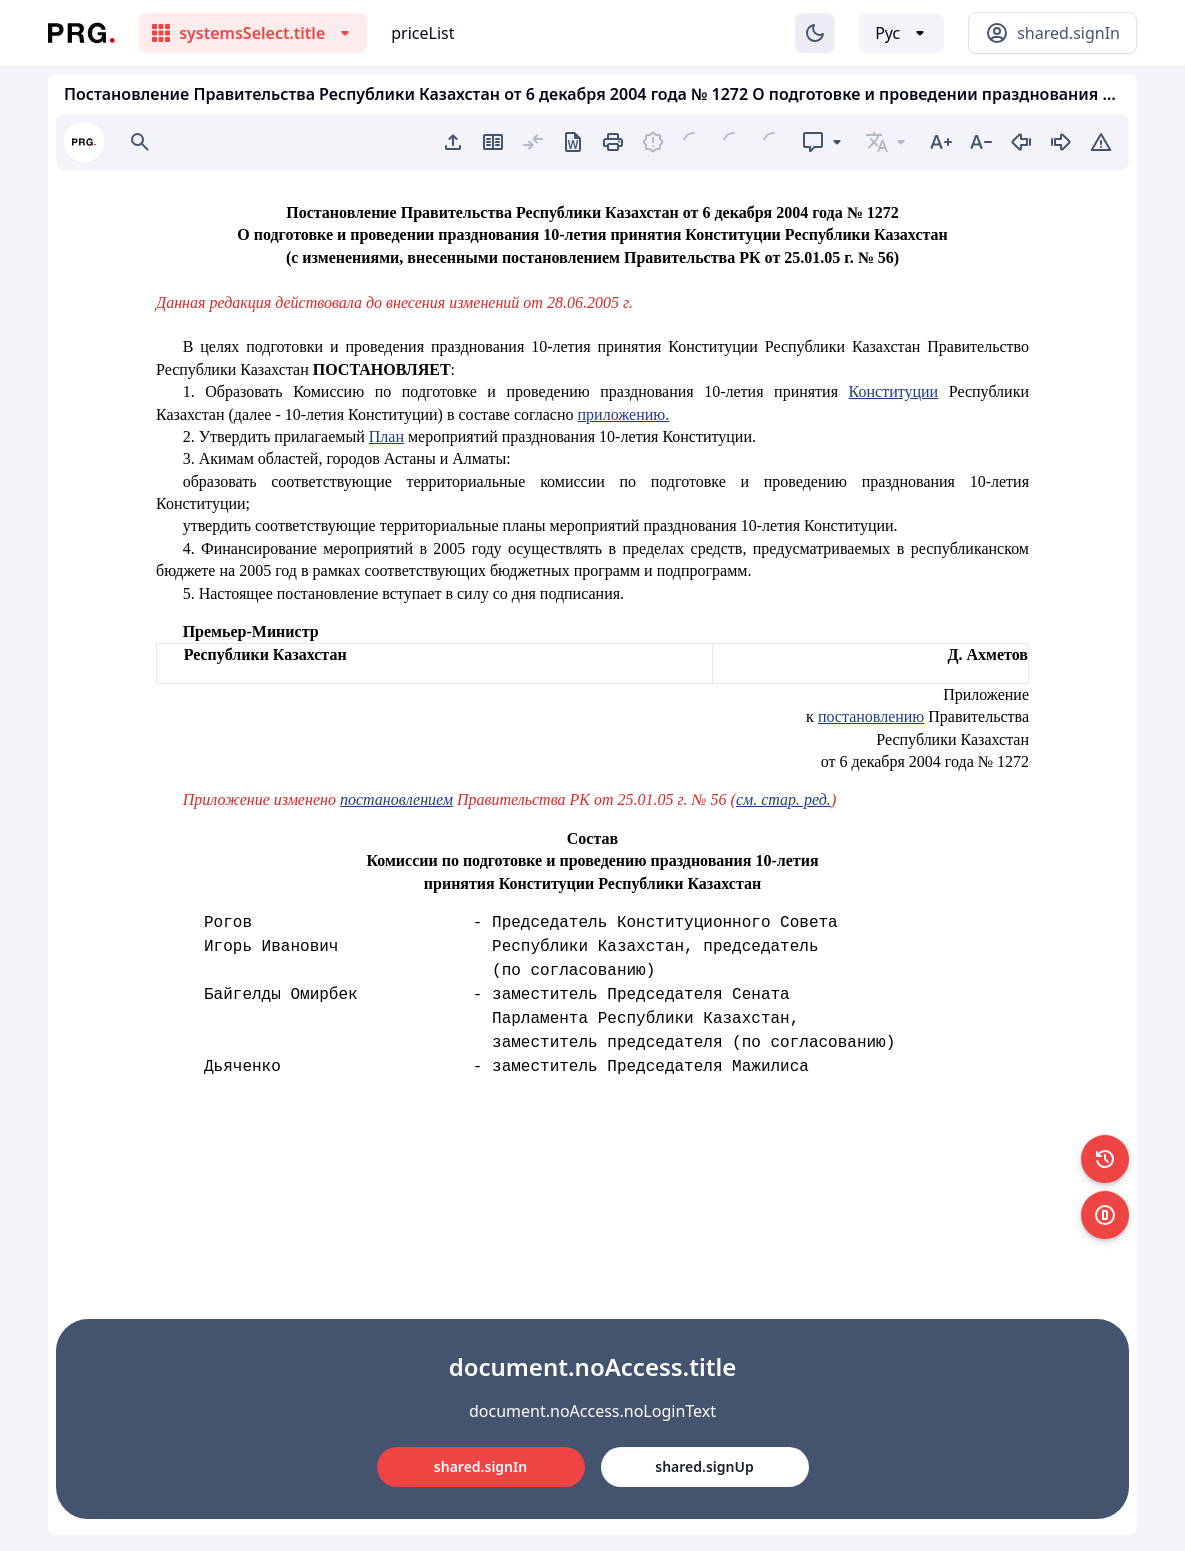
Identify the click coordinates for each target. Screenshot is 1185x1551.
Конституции (894, 391)
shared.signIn (480, 1466)
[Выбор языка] (901, 33)
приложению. (624, 414)
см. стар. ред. (783, 799)
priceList (422, 33)
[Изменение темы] (815, 33)
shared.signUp (704, 1466)
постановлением (396, 799)
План (386, 436)
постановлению (871, 716)
